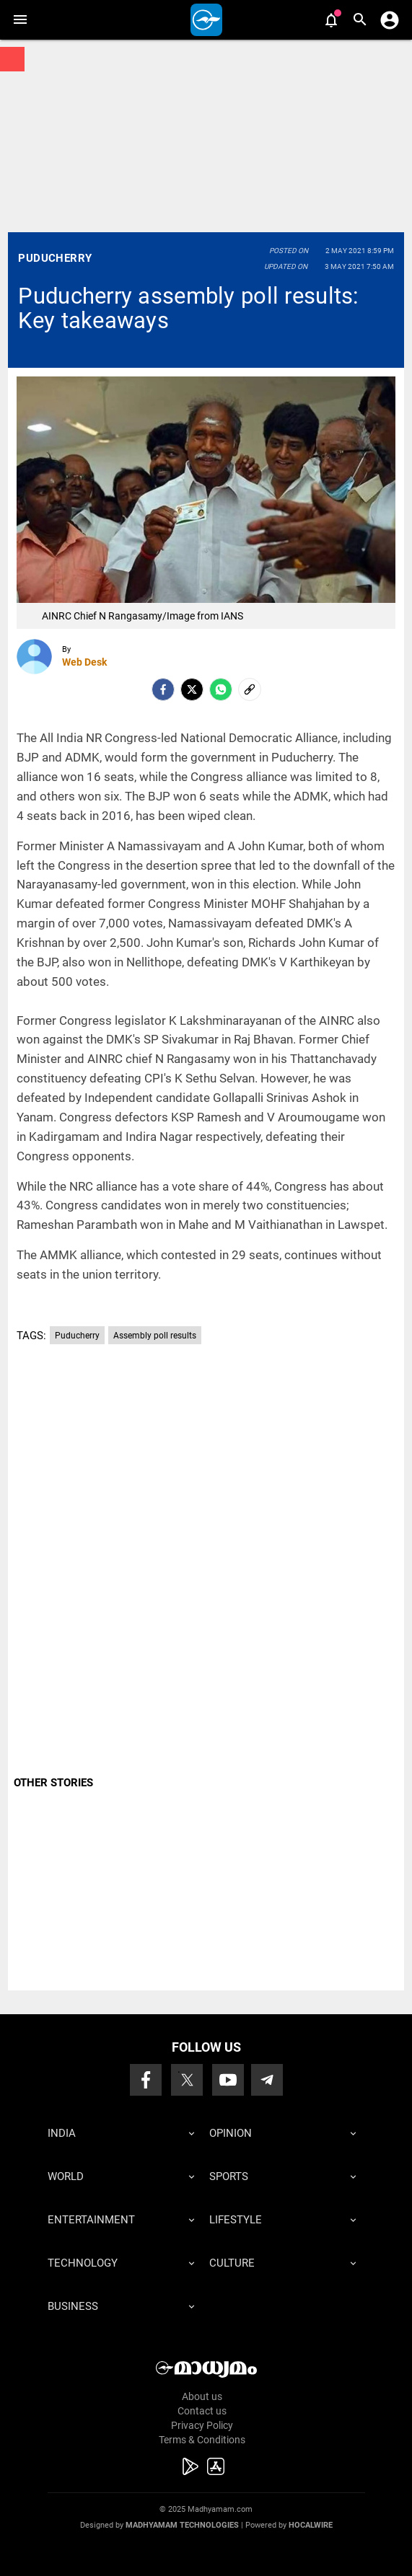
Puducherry (55, 258)
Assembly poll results (154, 1336)
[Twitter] (191, 689)
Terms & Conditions (202, 2439)
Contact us (202, 2411)
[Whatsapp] (220, 689)
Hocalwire (311, 2525)
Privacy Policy (202, 2425)
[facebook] (163, 689)
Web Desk (84, 662)
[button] (20, 20)
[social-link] (249, 689)
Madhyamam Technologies (182, 2525)
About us (202, 2396)
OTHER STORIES (53, 1782)
